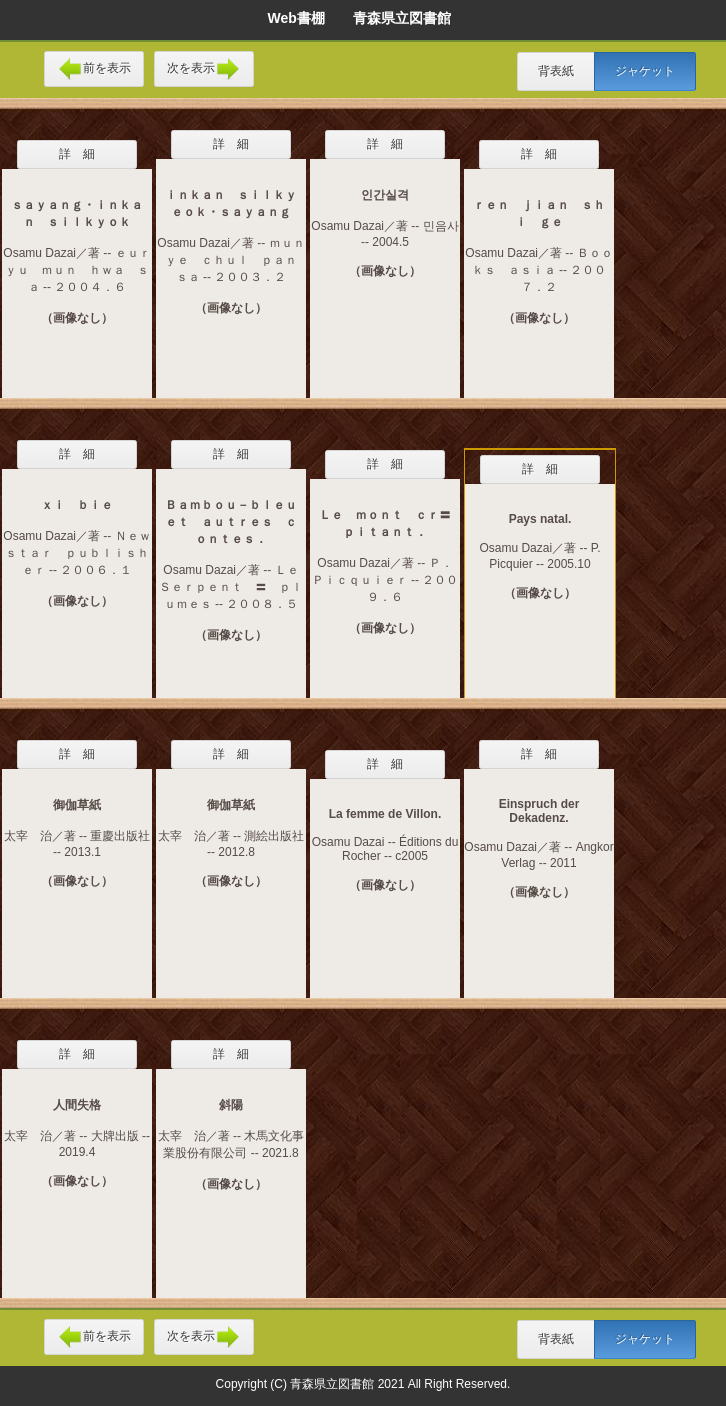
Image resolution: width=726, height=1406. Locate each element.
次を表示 (204, 69)
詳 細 (77, 154)
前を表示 (94, 69)
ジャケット (645, 71)
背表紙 (556, 71)
